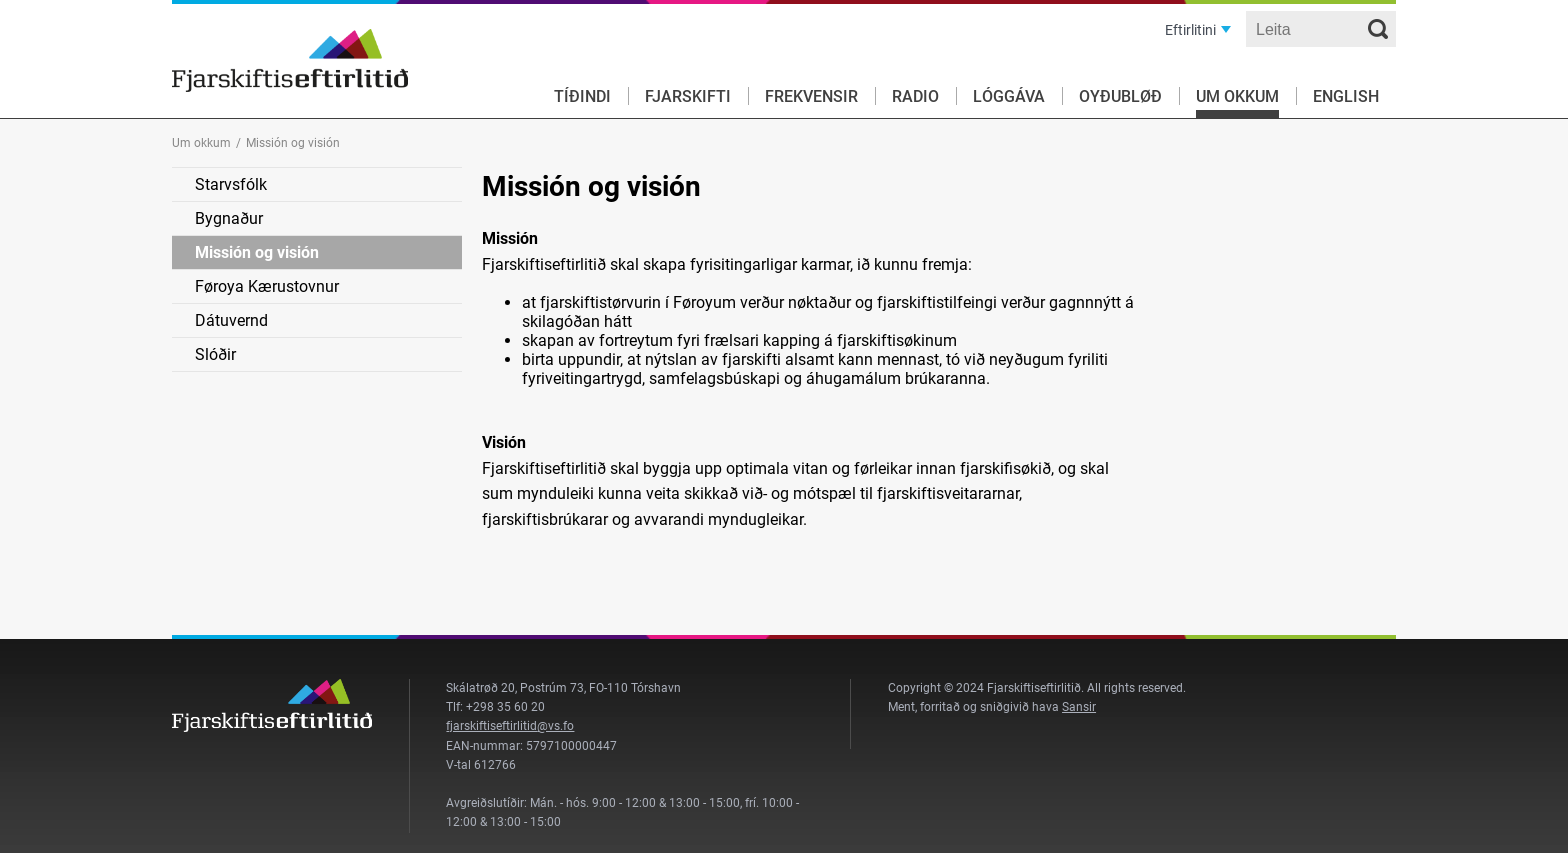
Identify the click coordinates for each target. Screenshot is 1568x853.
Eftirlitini (1190, 30)
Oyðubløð (1120, 96)
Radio (915, 96)
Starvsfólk (231, 184)
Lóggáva (1009, 96)
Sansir (1079, 707)
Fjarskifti (688, 96)
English (1346, 96)
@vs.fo (555, 726)
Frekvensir (811, 96)
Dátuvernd (231, 320)
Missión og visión (257, 252)
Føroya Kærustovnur (267, 286)
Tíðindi (582, 96)
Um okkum (1237, 96)
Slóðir (215, 354)
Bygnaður (229, 218)
